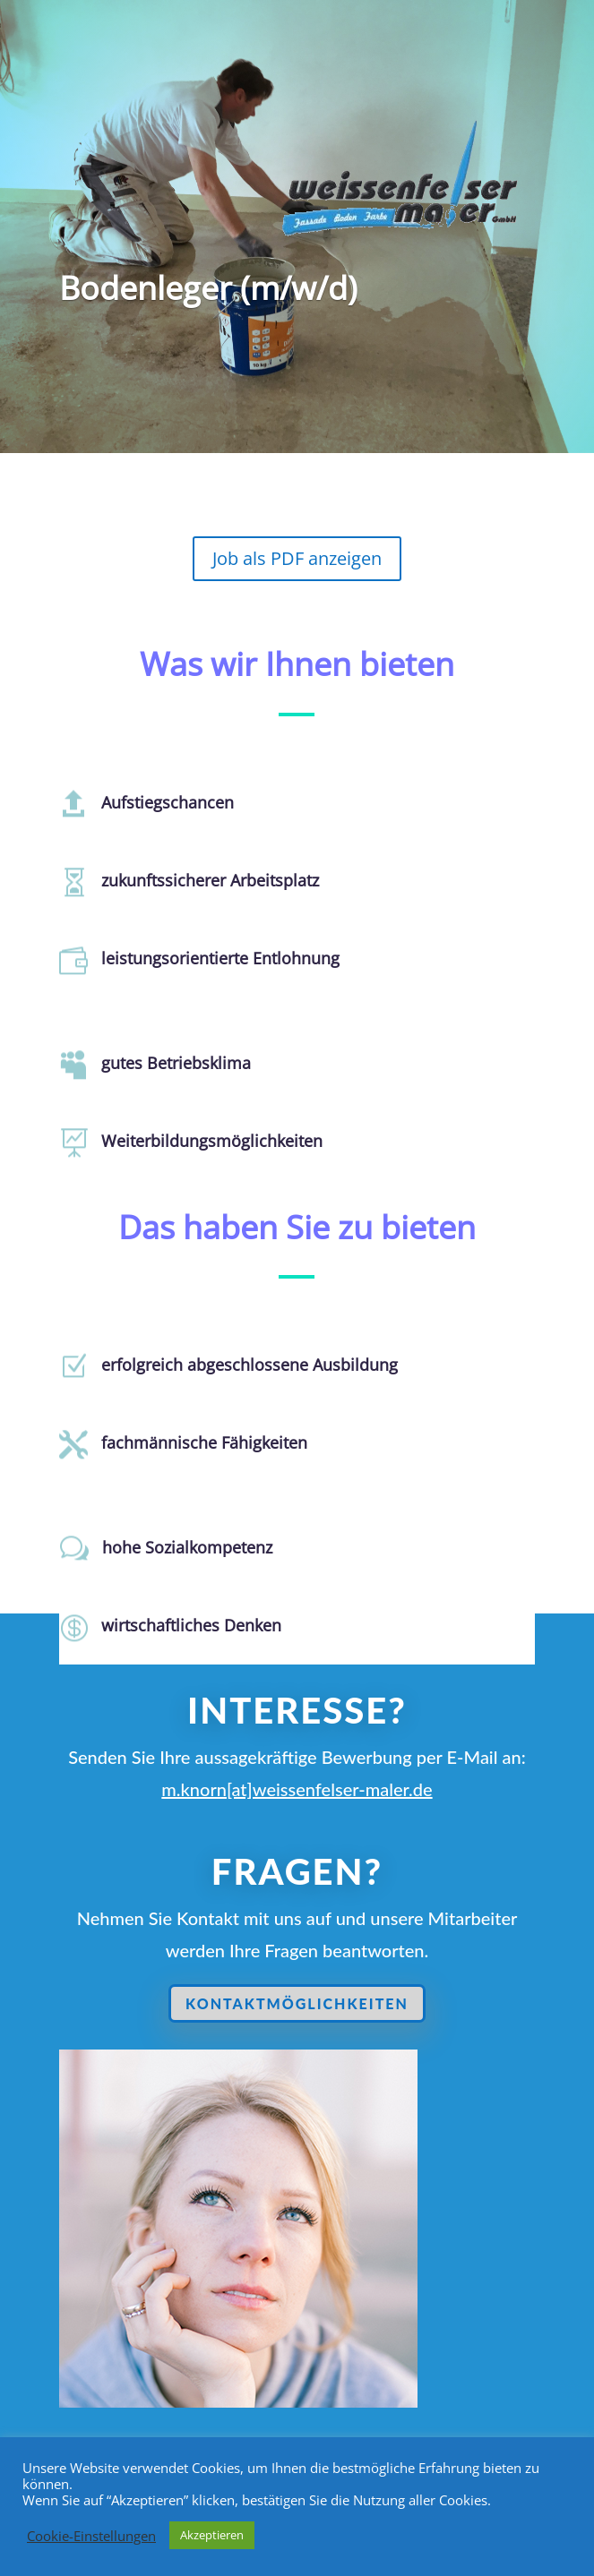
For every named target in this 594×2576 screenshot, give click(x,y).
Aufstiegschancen (159, 803)
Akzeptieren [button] (212, 2535)
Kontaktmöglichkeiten (300, 2004)
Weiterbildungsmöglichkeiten (199, 1141)
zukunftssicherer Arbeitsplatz (197, 881)
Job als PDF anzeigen (297, 558)
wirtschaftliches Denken (180, 1627)
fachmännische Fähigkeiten (192, 1444)
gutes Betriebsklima (166, 1064)
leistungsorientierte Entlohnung (207, 959)
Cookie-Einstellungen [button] (91, 2536)
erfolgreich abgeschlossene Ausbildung (233, 1366)
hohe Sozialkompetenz (176, 1549)
